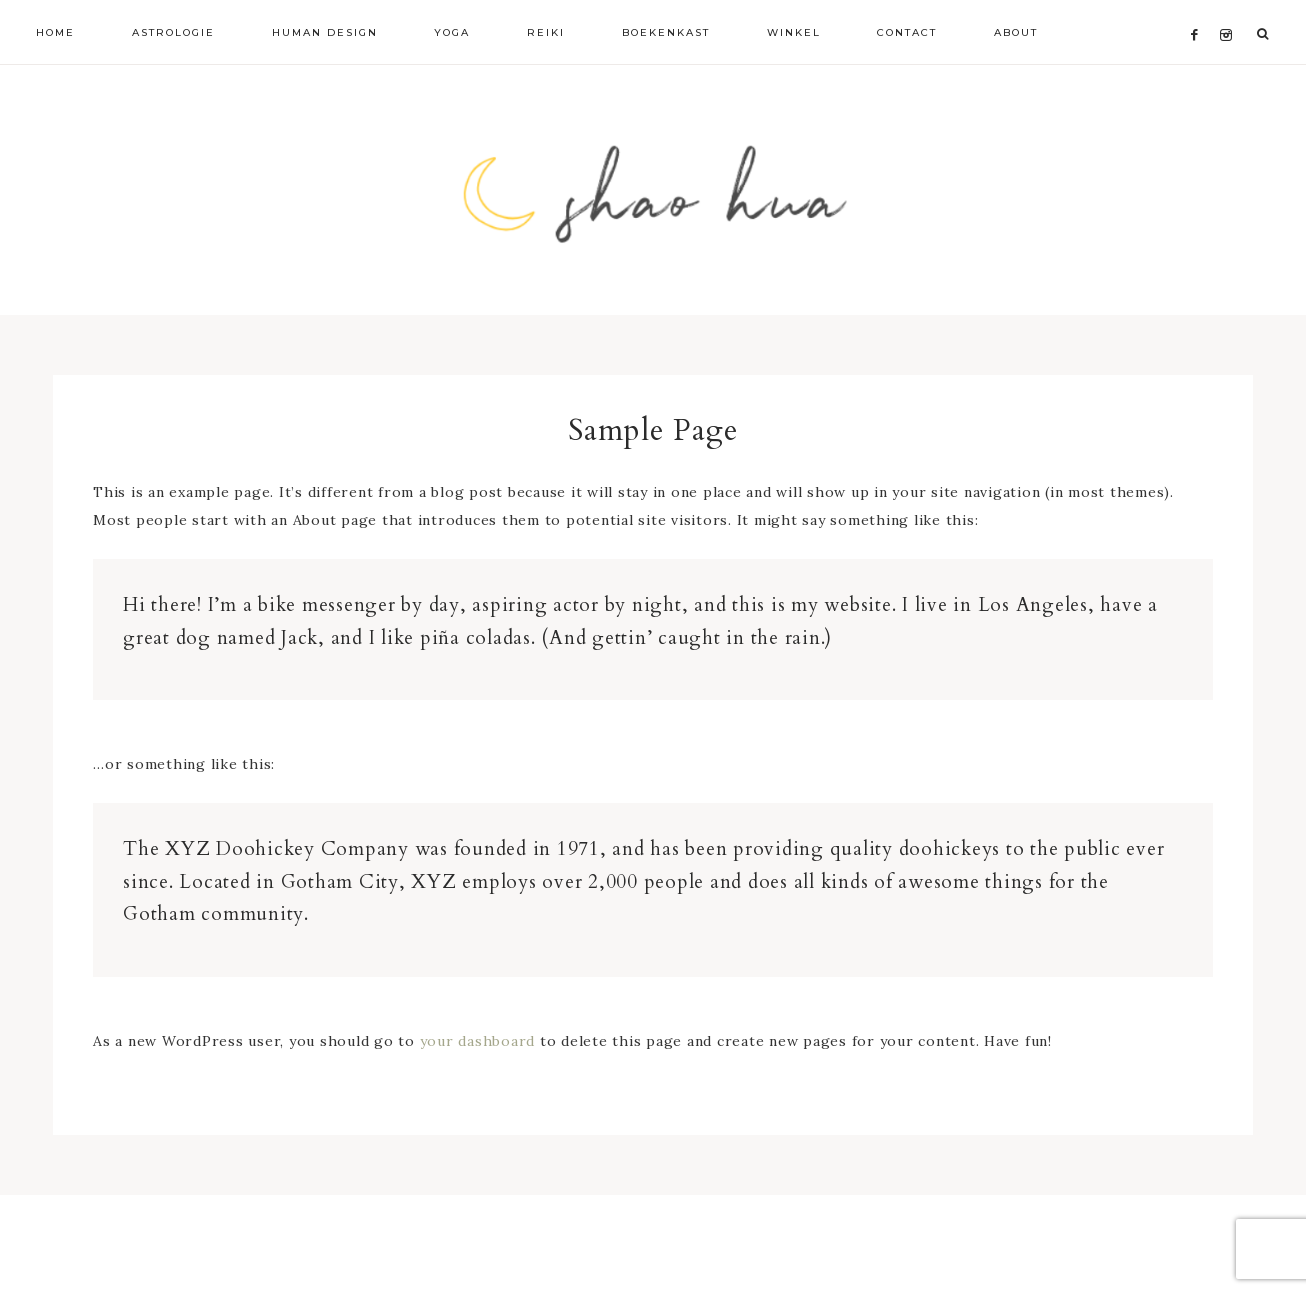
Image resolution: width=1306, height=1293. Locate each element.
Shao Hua (653, 190)
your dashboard (478, 1041)
